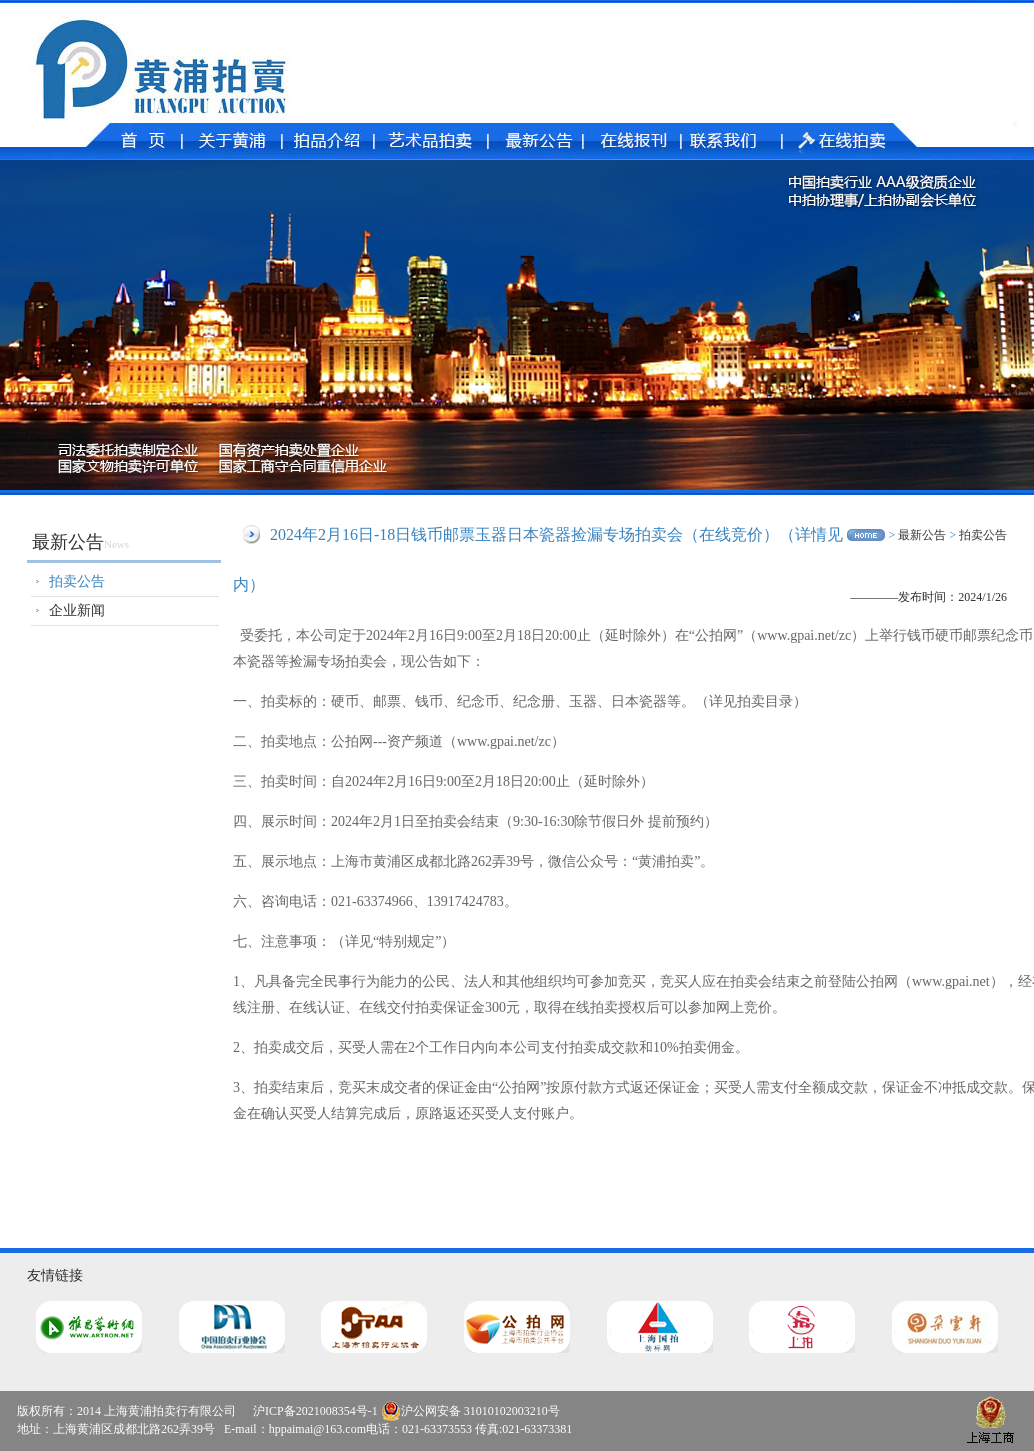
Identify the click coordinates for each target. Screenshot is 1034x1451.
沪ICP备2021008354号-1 (315, 1411)
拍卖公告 (77, 581)
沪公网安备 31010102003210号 (470, 1411)
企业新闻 (77, 610)
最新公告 (922, 535)
